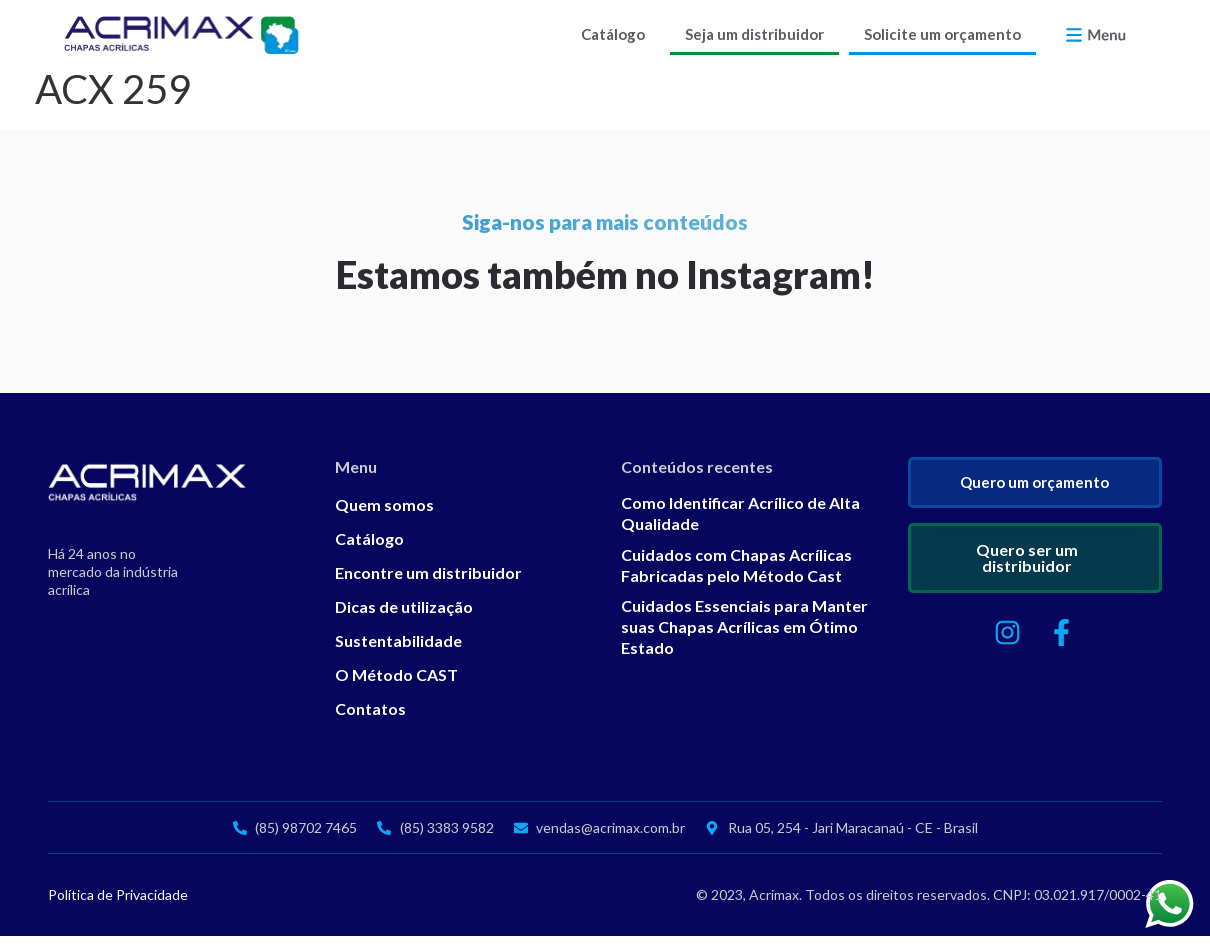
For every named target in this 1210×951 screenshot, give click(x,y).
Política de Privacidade (118, 909)
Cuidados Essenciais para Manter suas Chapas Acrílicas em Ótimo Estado (744, 641)
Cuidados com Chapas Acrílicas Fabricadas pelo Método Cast (736, 580)
